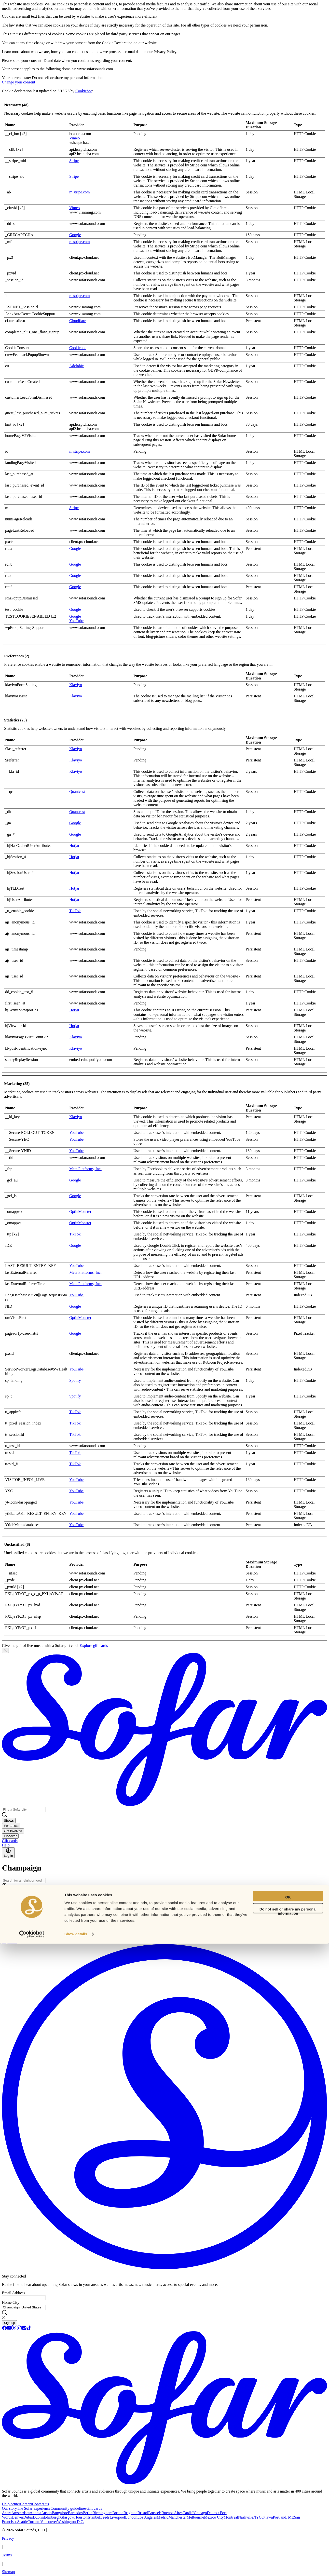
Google (75, 235)
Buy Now (9, 1942)
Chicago (200, 2513)
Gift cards (10, 1841)
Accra (6, 2513)
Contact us (40, 2504)
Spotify (75, 1380)
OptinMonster (80, 1211)
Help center (11, 2504)
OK (288, 2529)
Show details (75, 2566)
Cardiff (188, 2513)
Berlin (88, 2513)
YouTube (76, 621)
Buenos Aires (172, 2513)
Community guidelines (68, 2508)
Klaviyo (75, 685)
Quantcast (77, 791)
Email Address (13, 2293)
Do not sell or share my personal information (288, 2542)
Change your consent (18, 82)
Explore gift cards (94, 1645)
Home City (10, 2302)
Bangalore (60, 2513)
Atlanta (35, 2513)
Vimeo (74, 138)
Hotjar (74, 845)
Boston (117, 2513)
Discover (10, 1836)
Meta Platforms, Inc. (85, 1169)
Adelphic (76, 366)
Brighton (130, 2513)
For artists (11, 1826)
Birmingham (102, 2513)
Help (6, 1845)
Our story (9, 2508)
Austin (46, 2513)
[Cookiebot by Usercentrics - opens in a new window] (31, 2566)
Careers (26, 2504)
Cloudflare (77, 321)
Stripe (74, 161)
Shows (9, 1820)
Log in (8, 1852)
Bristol (142, 2513)
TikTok (75, 911)
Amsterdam (20, 2513)
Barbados (75, 2513)
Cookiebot (83, 91)
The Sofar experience (34, 2508)
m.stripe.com (79, 192)
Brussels (154, 2513)
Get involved (13, 1831)
